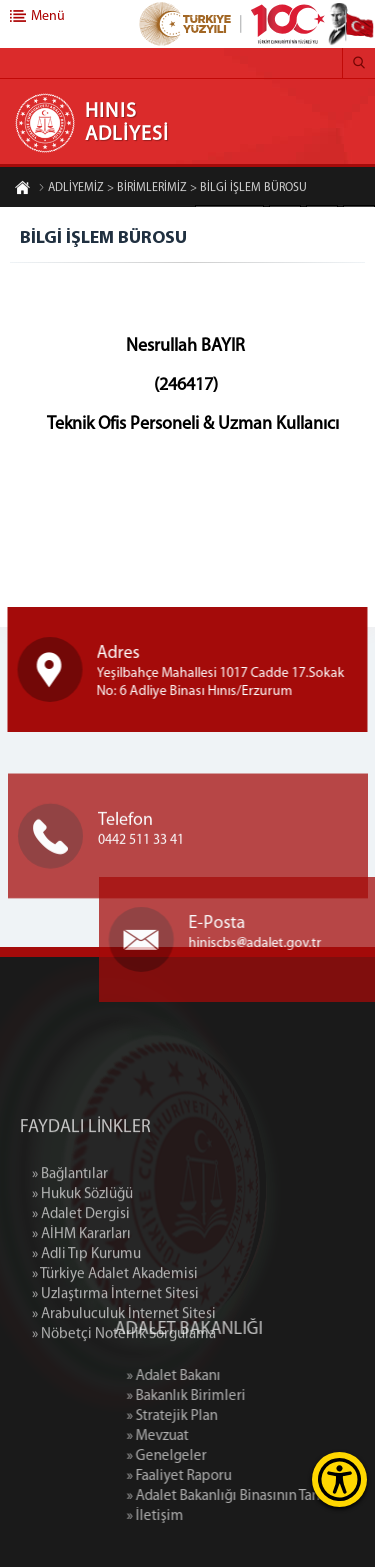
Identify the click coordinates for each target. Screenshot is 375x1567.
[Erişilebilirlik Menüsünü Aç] (339, 1479)
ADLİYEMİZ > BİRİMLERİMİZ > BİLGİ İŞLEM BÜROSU (172, 189)
